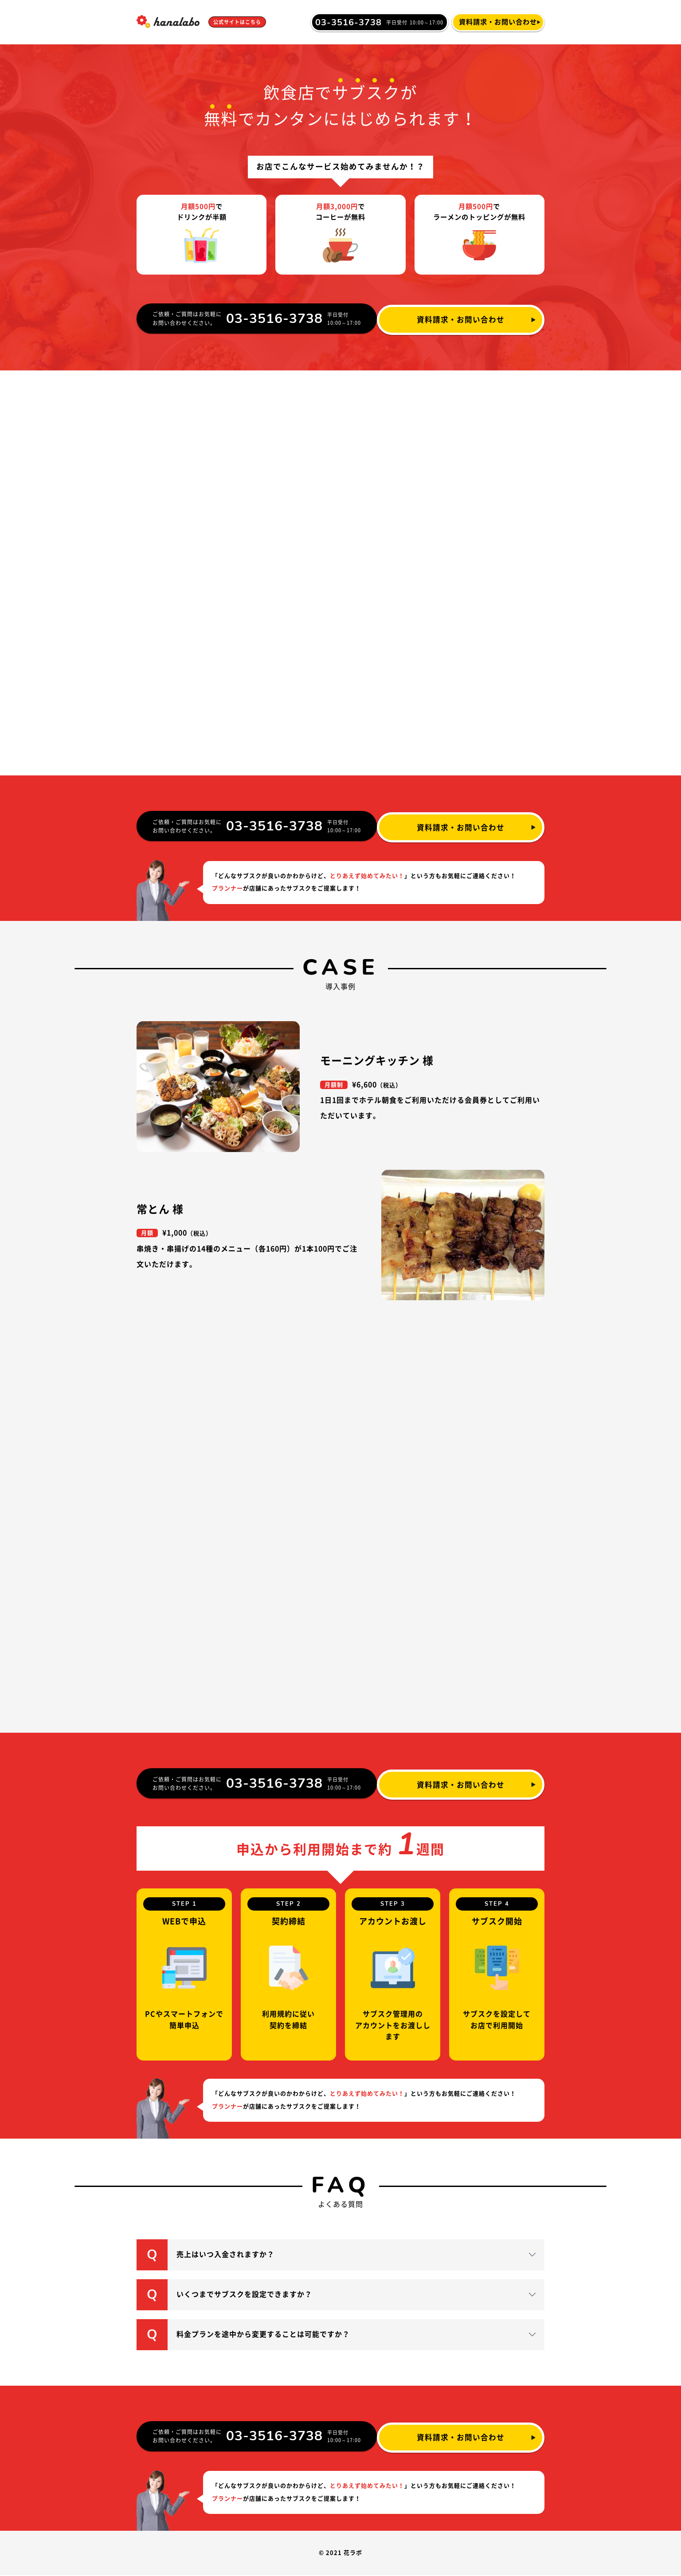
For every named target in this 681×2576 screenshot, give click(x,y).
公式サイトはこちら (241, 22)
